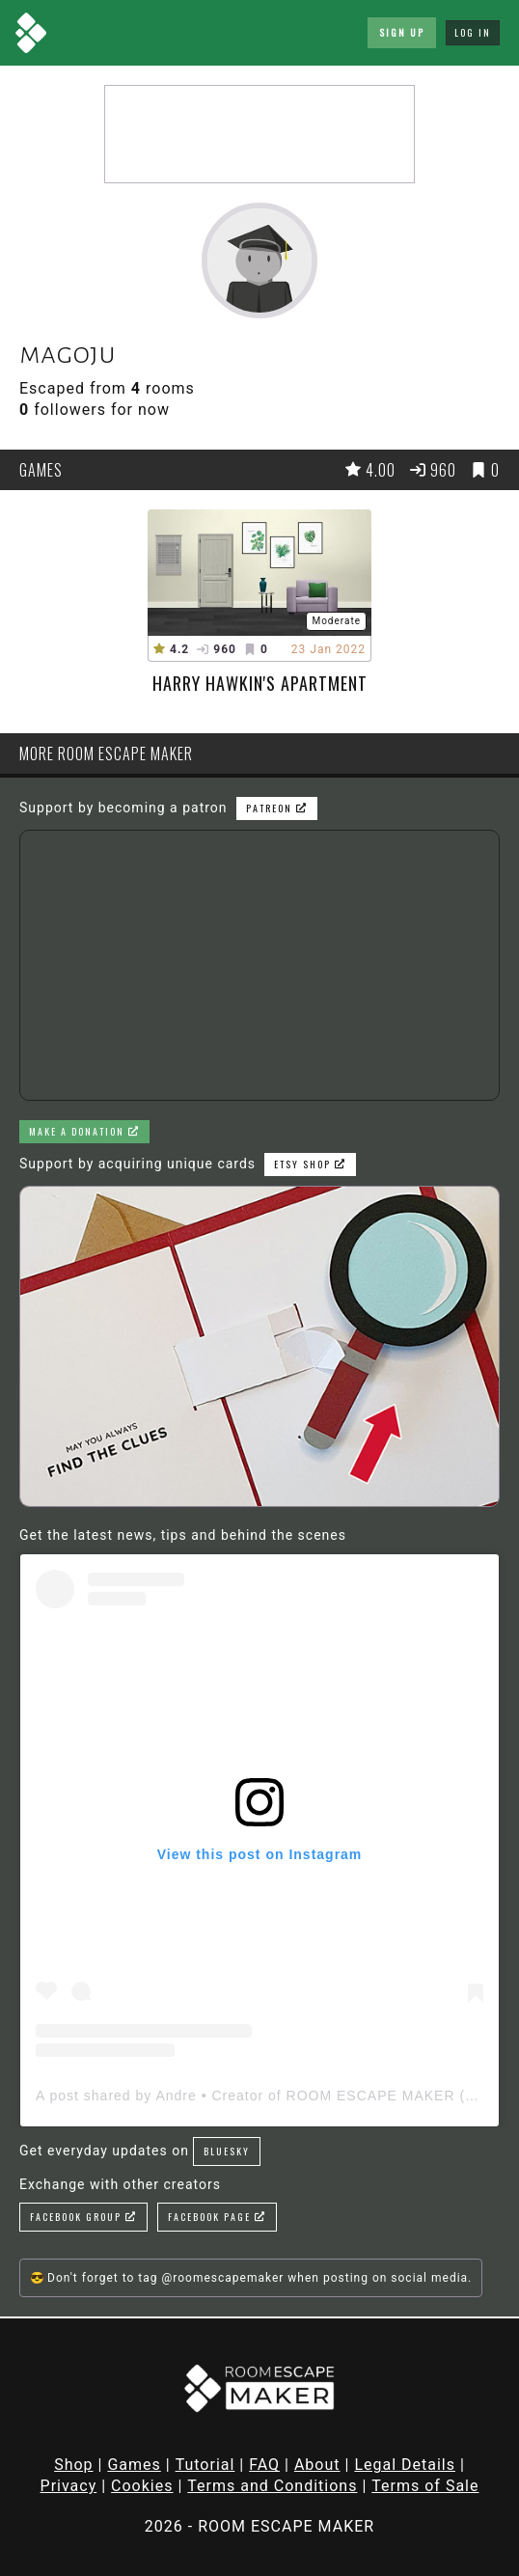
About (317, 2464)
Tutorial (205, 2464)
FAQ (264, 2464)
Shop (73, 2464)
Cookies (142, 2486)
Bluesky (227, 2151)
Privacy (69, 2486)
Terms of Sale (424, 2486)
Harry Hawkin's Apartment (260, 683)
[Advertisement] (259, 134)
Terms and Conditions (272, 2486)
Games (133, 2464)
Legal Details (404, 2464)
